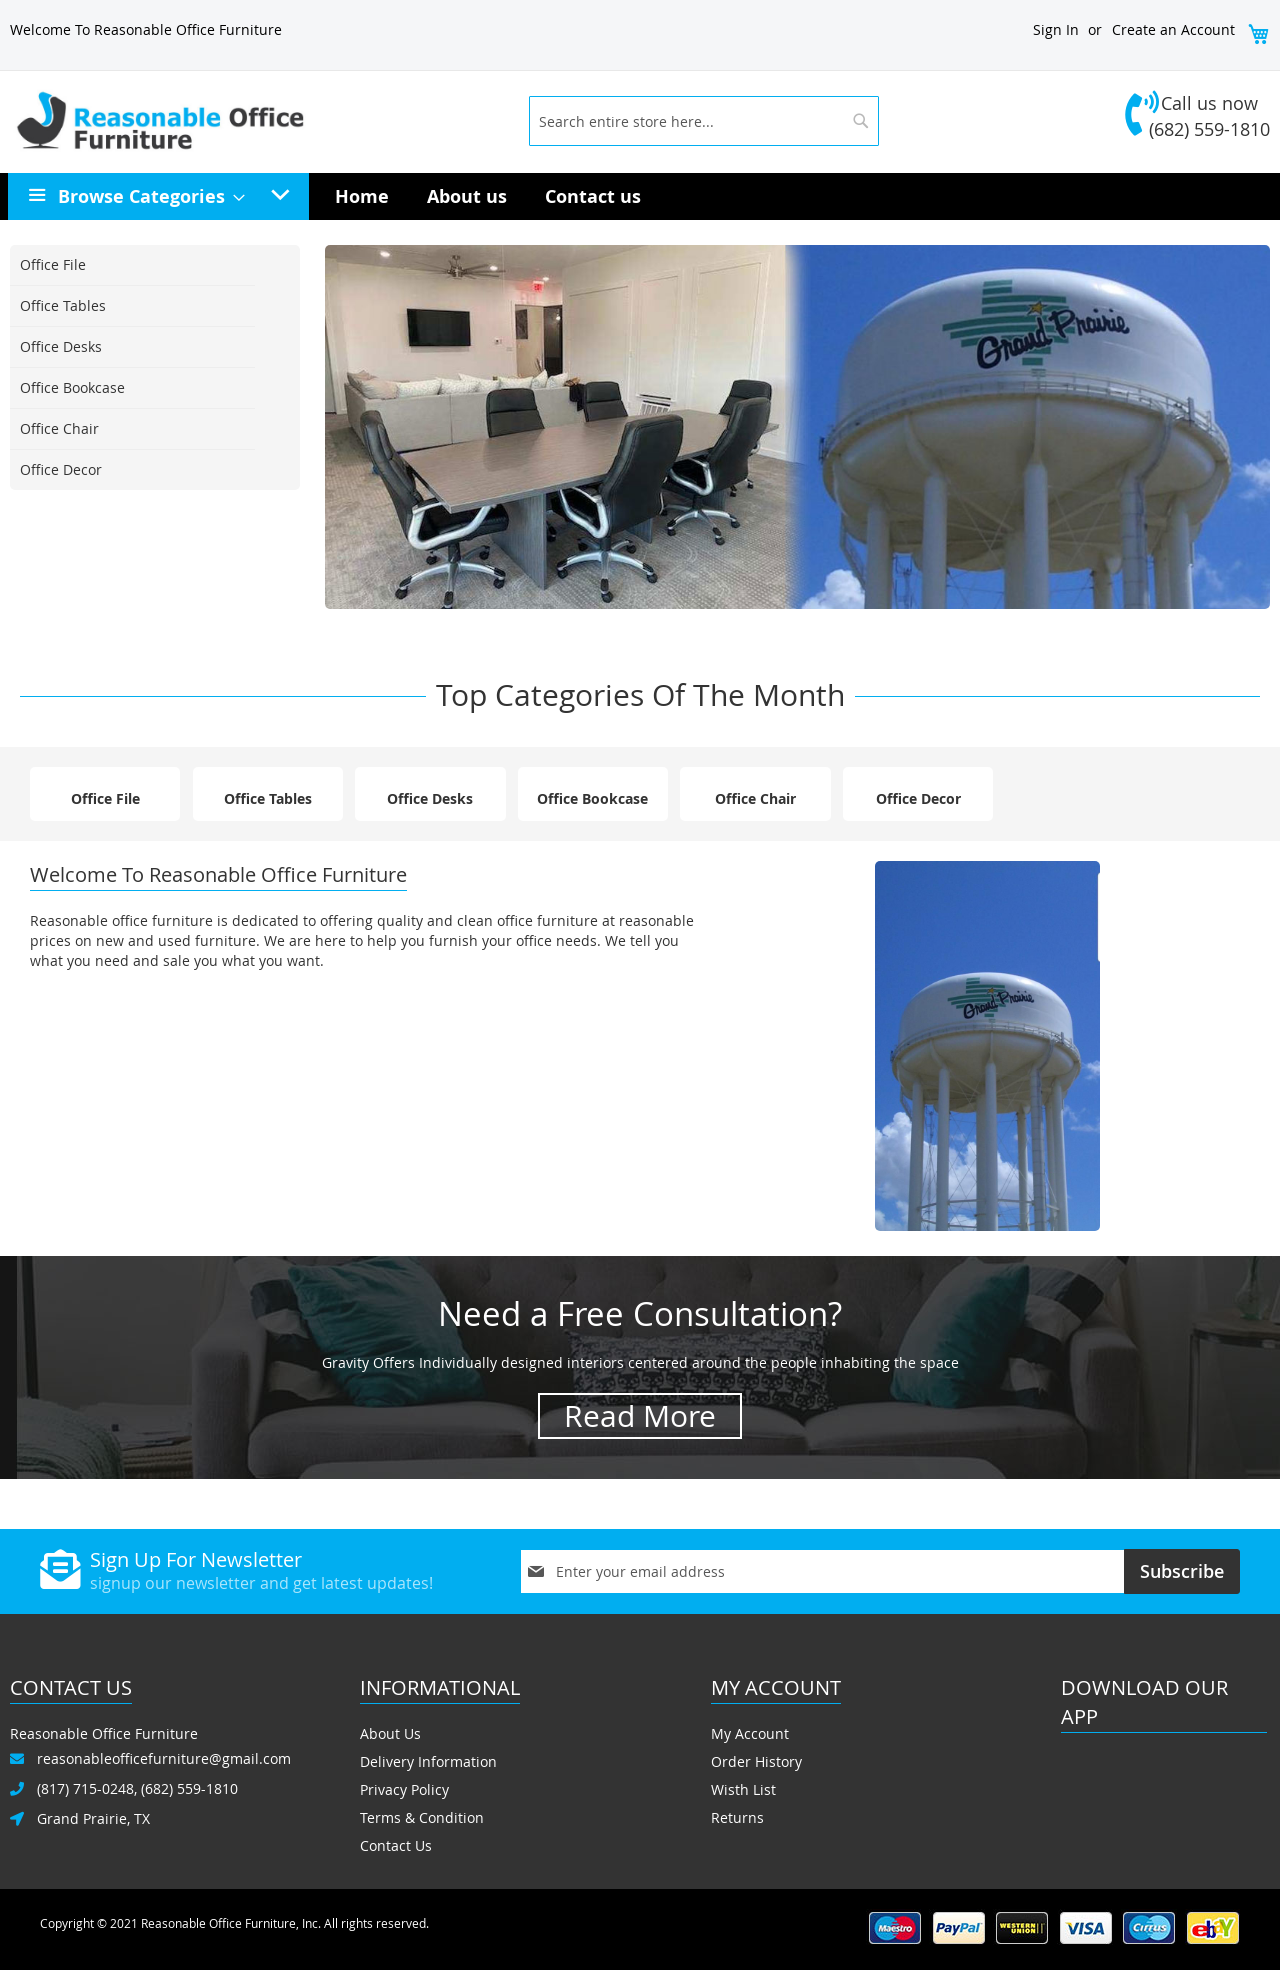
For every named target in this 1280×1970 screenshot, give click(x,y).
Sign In (1056, 29)
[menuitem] (145, 196)
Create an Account (1173, 29)
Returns (737, 1817)
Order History (756, 1761)
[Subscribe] (1182, 1571)
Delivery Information (428, 1761)
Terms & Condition (422, 1817)
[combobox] (704, 121)
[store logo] (262, 120)
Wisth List (743, 1789)
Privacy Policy (404, 1789)
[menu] (640, 196)
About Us (390, 1733)
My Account (750, 1733)
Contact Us (396, 1845)
